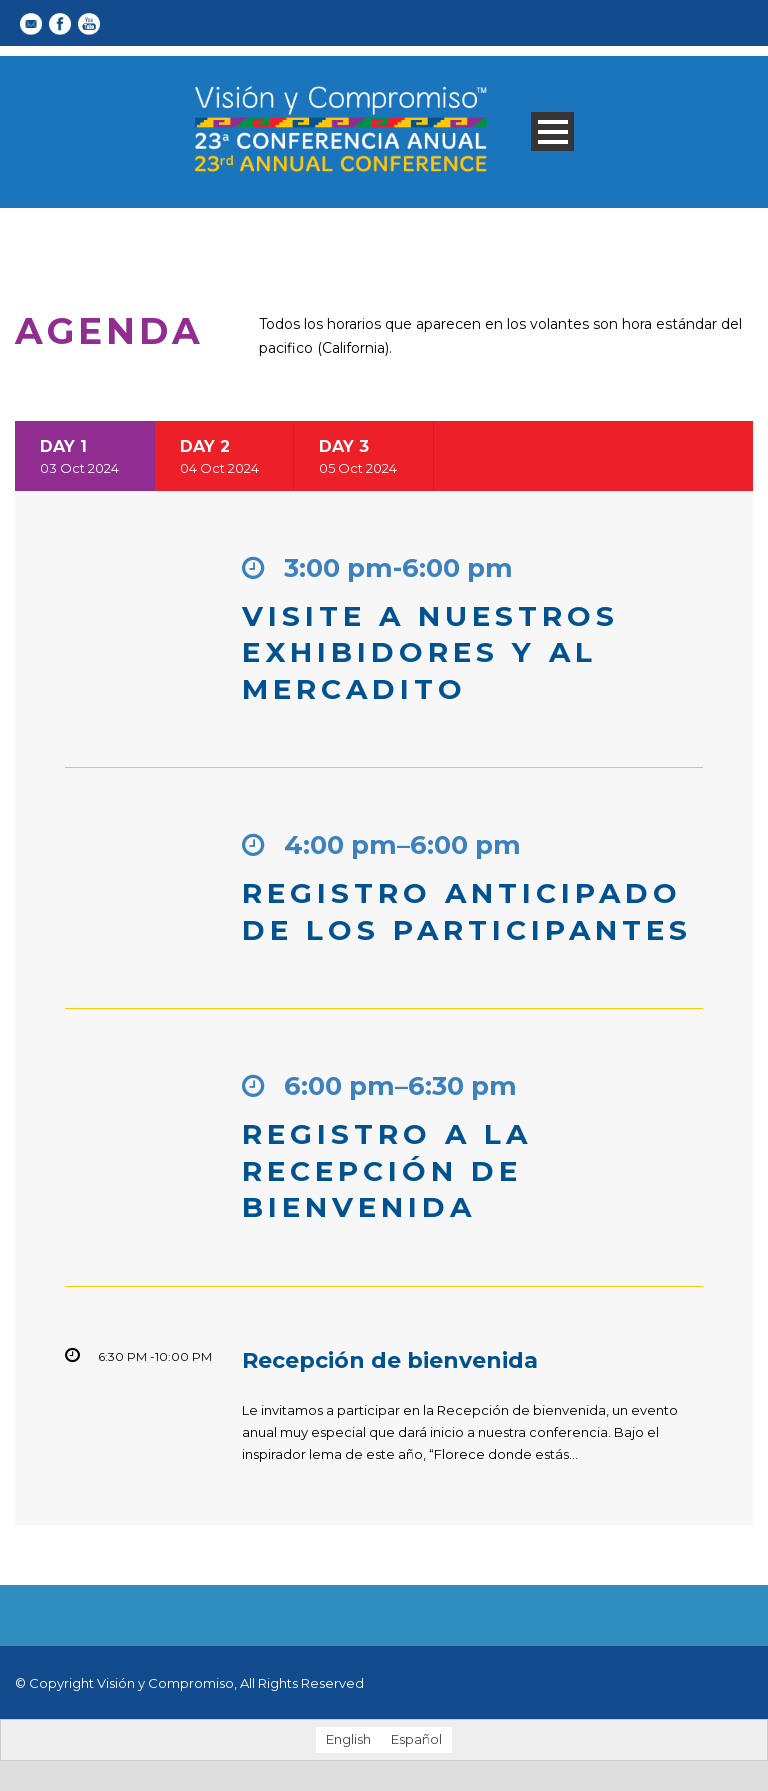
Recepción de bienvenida (390, 1360)
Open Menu (552, 131)
